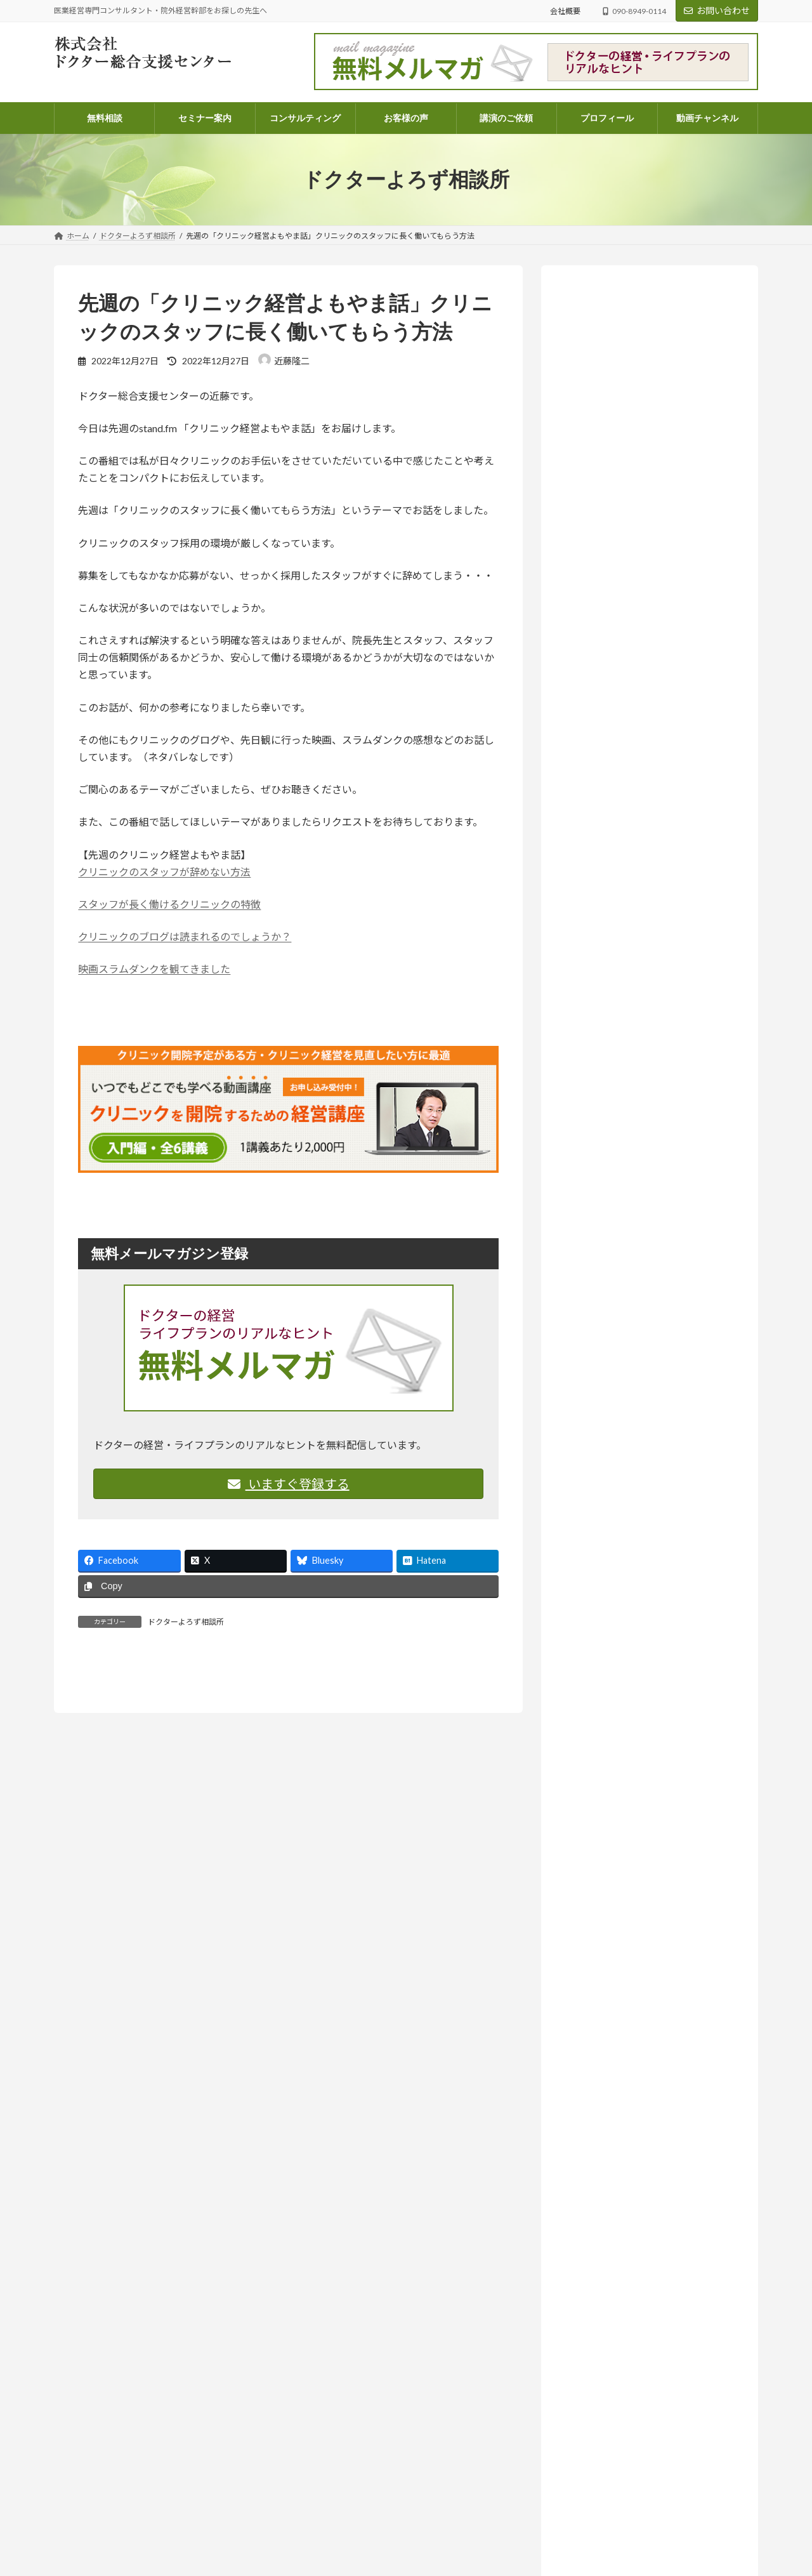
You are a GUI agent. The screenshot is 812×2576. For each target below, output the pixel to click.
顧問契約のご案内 (333, 2475)
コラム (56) (601, 1399)
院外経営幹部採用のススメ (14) (641, 1566)
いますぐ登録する (289, 1483)
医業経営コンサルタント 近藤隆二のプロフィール (390, 2519)
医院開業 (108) (608, 1514)
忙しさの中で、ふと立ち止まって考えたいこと (615, 2490)
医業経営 (698, 846)
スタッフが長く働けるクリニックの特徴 (169, 904)
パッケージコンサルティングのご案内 (367, 2430)
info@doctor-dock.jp (88, 2465)
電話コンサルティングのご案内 (356, 2452)
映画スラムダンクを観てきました (154, 969)
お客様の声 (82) (601, 1295)
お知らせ (645, 657)
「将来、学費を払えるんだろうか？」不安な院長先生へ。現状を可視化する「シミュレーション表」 (647, 876)
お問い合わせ (717, 10)
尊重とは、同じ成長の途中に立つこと (600, 2534)
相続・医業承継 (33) (618, 1540)
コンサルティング (333, 2409)
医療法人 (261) (608, 1489)
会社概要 (565, 11)
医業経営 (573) (608, 1463)
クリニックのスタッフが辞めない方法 (164, 872)
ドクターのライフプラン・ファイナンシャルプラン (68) (654, 1431)
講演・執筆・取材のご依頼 (348, 2563)
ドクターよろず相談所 (186, 1622)
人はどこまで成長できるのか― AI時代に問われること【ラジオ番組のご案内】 (648, 1208)
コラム (617, 2521)
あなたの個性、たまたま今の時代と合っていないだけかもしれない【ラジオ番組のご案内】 (647, 702)
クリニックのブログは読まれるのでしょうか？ (184, 936)
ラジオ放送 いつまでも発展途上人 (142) (652, 1592)
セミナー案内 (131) (608, 1347)
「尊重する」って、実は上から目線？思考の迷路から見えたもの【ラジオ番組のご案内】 (647, 970)
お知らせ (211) (599, 1321)
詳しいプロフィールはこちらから (628, 581)
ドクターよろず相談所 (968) (625, 1373)
